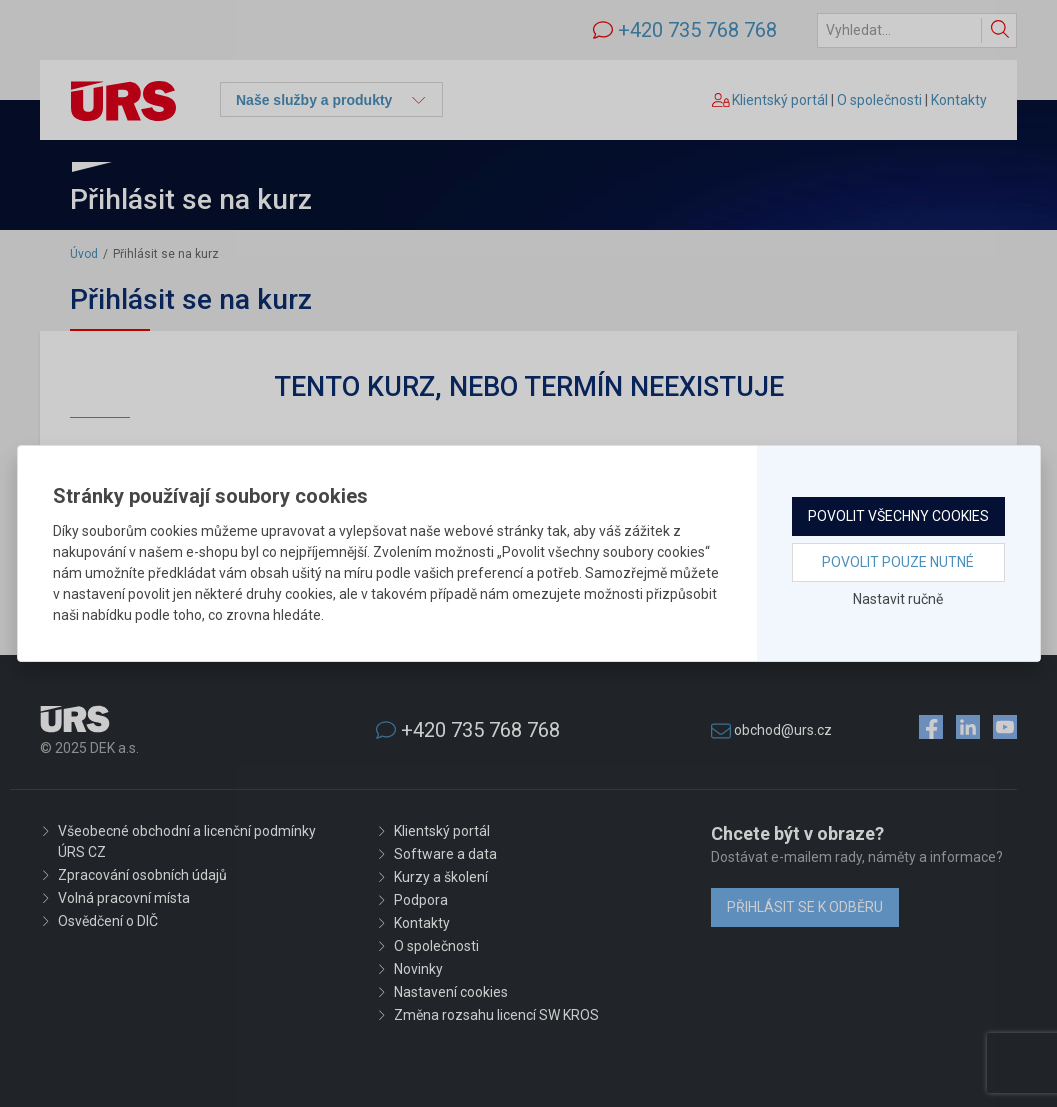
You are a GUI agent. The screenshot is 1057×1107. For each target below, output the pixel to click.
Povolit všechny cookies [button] (898, 516)
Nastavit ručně (898, 599)
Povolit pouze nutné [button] (898, 562)
